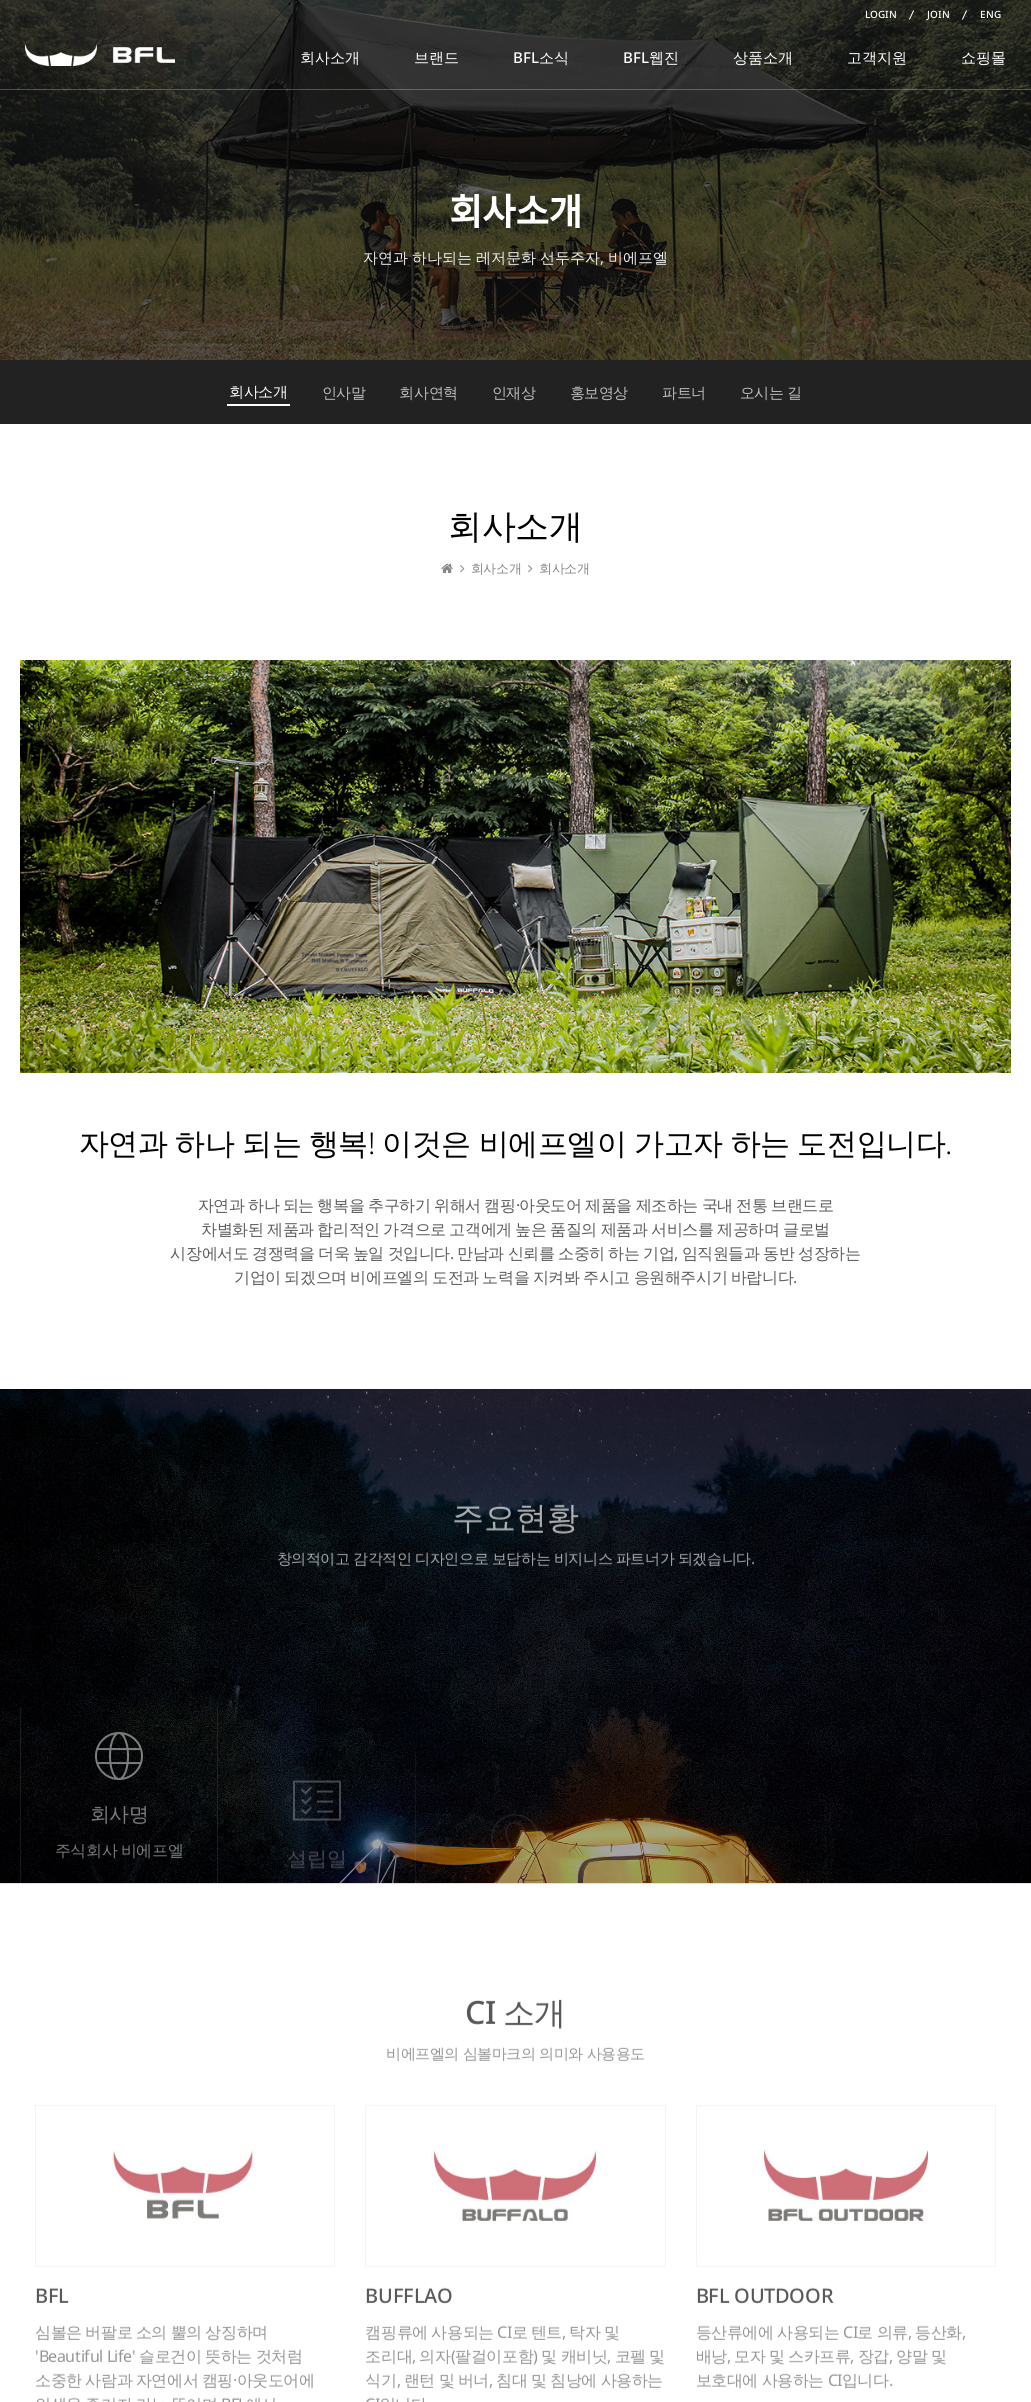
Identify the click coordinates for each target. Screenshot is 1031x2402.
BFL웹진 (651, 57)
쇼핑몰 (983, 57)
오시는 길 (771, 392)
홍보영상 (599, 392)
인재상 (514, 392)
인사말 (344, 392)
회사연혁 (428, 392)
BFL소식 (541, 57)
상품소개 (763, 57)
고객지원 (877, 57)
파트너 (684, 392)
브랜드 (436, 57)
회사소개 (330, 57)
